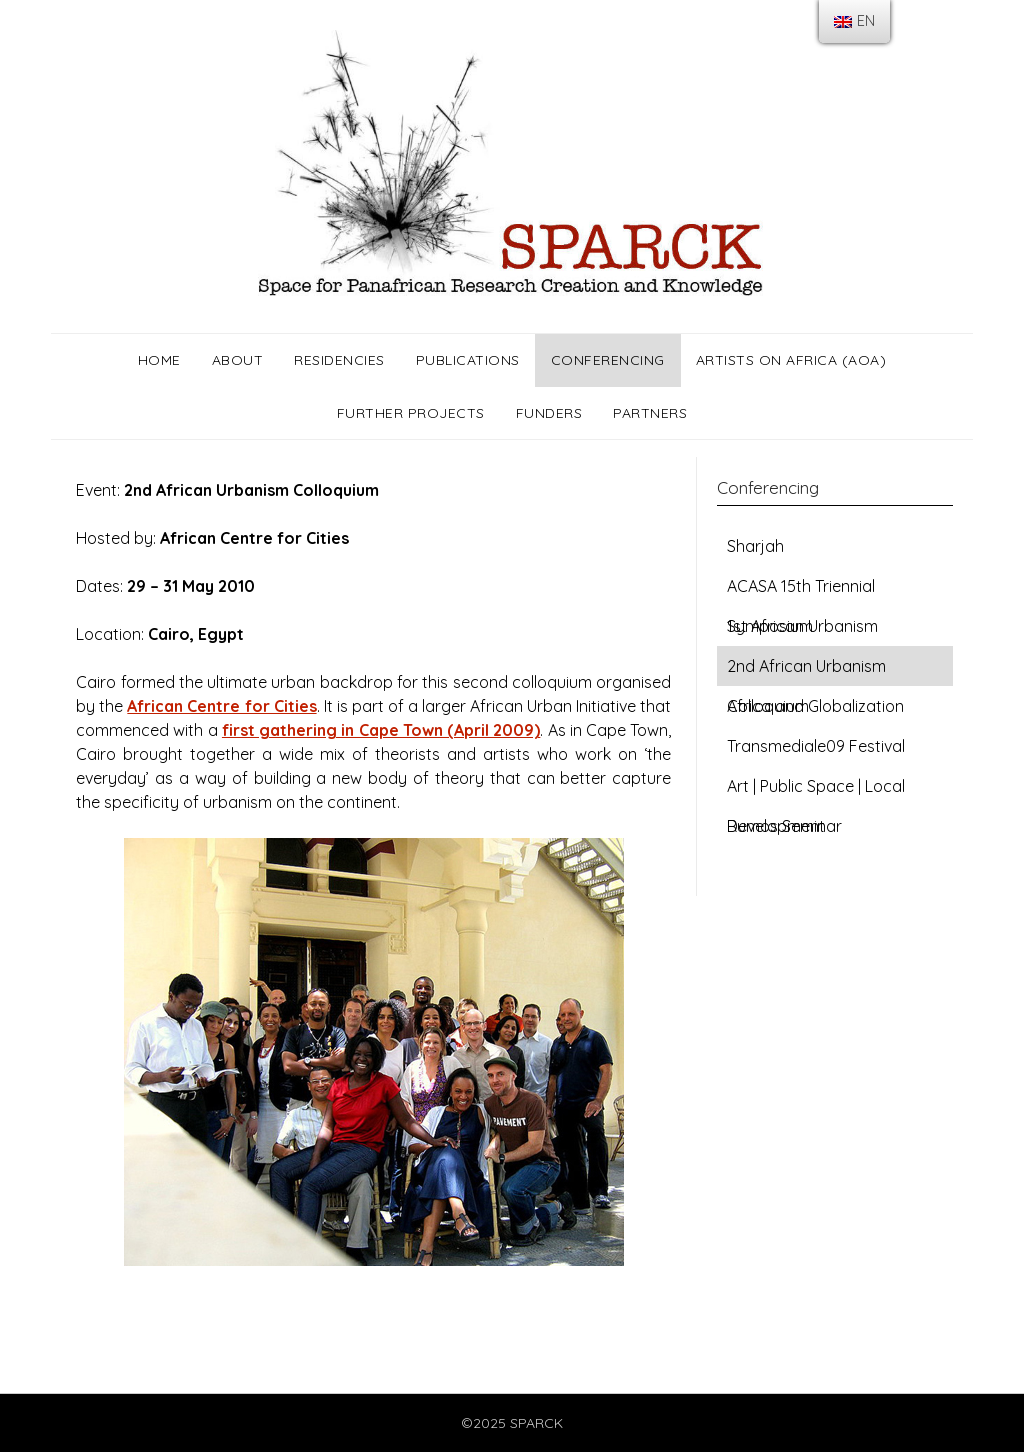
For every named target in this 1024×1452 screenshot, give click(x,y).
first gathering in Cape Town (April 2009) (381, 730)
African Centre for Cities (221, 706)
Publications (468, 360)
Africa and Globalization (815, 706)
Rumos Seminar (784, 826)
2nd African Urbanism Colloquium (806, 671)
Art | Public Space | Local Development (816, 791)
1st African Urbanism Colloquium (802, 631)
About (238, 360)
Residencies (339, 360)
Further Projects (411, 413)
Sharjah (755, 546)
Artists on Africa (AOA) (791, 360)
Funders (549, 413)
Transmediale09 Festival (816, 746)
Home (159, 360)
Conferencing (608, 360)
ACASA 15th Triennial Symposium (801, 591)
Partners (650, 413)
